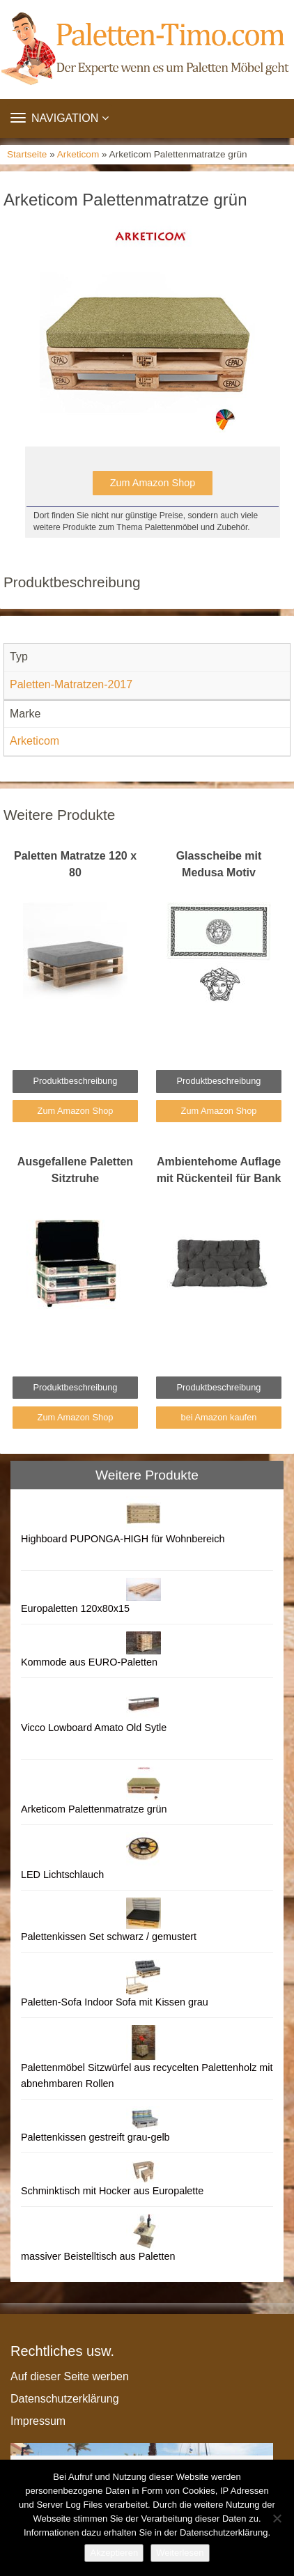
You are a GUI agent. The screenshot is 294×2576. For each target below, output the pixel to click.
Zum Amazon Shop (152, 482)
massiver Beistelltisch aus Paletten (98, 2256)
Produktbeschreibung (75, 1081)
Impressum (37, 2421)
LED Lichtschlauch (62, 1874)
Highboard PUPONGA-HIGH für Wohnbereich (122, 1538)
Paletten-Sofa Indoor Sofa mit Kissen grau (114, 2002)
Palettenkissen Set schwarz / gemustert (108, 1936)
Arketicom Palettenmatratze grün (94, 1809)
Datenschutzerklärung (64, 2399)
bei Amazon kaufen (219, 1417)
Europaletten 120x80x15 (75, 1608)
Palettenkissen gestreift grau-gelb (95, 2137)
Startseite (27, 154)
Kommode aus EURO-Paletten (89, 1662)
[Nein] (277, 2518)
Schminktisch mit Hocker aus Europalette (112, 2190)
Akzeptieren (114, 2552)
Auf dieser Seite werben (69, 2376)
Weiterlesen (179, 2552)
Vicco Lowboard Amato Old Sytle (94, 1727)
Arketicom (78, 154)
